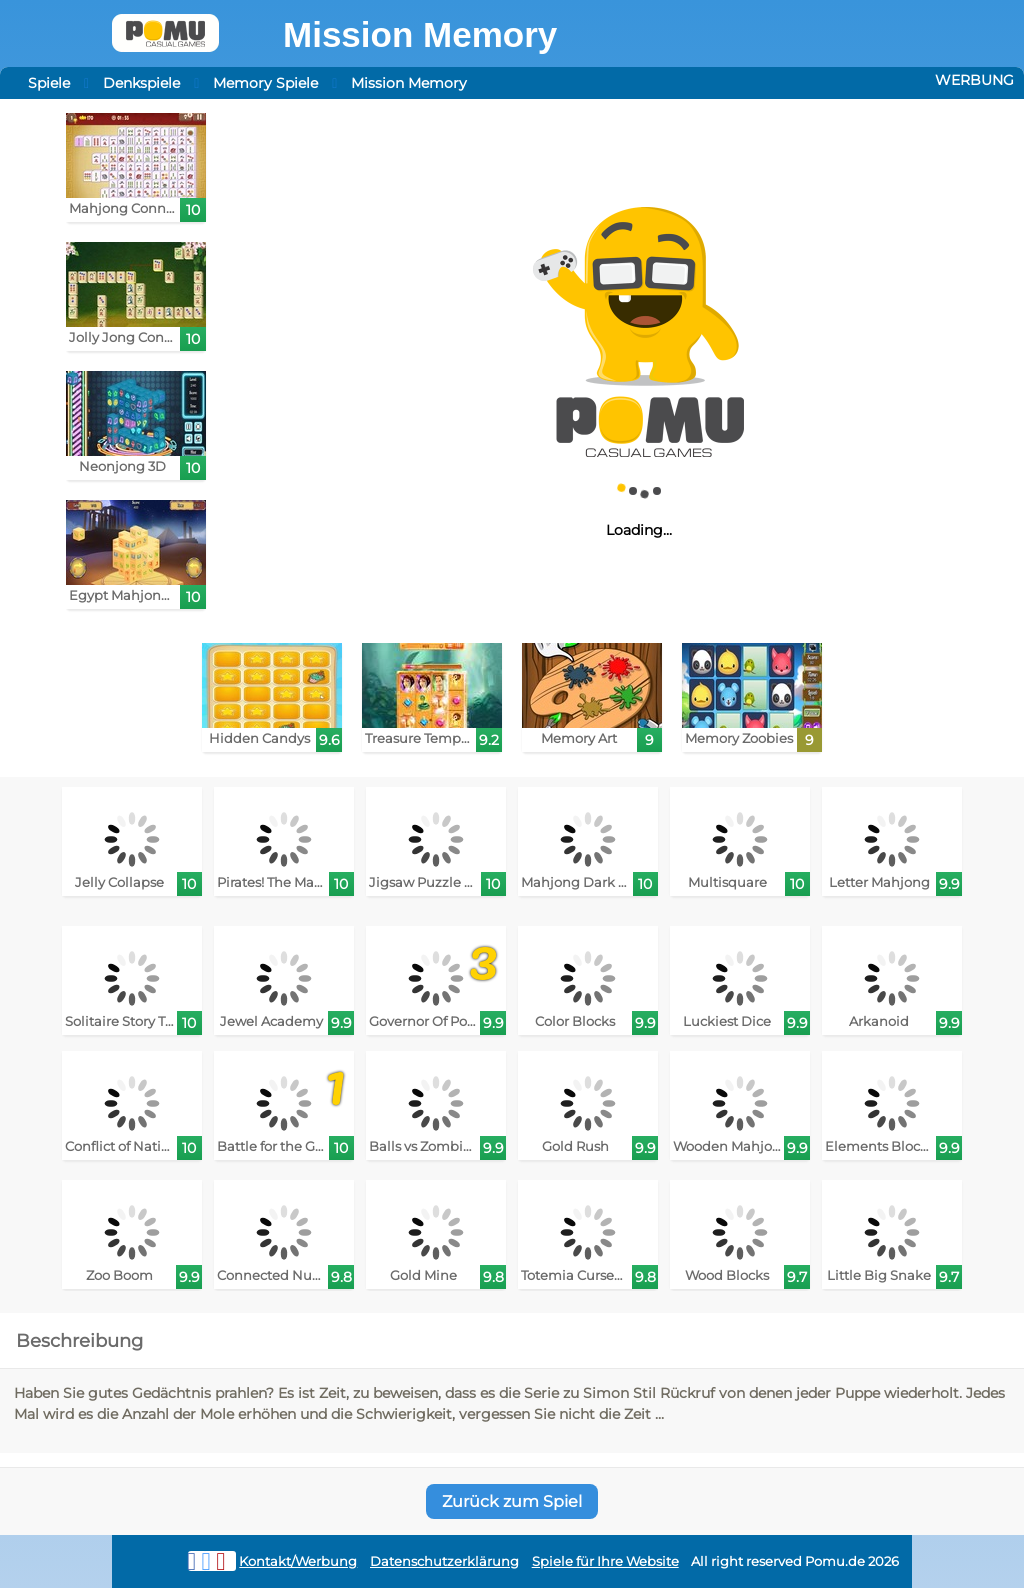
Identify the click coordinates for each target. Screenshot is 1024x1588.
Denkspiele (141, 83)
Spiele (49, 83)
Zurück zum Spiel (512, 1501)
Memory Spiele (265, 83)
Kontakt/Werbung (298, 1561)
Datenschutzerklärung (444, 1561)
